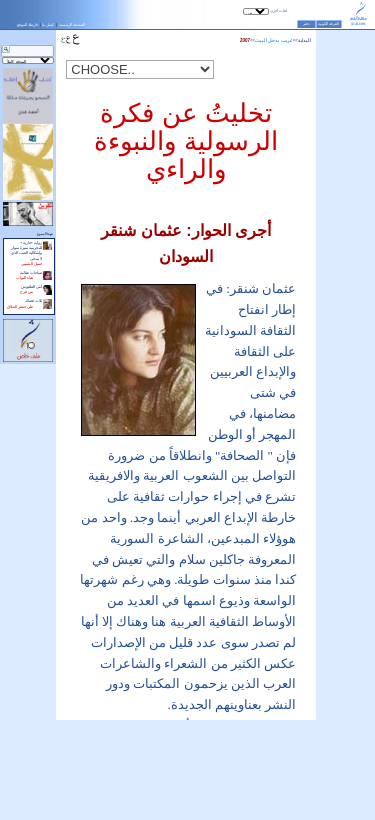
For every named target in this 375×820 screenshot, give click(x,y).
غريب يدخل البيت (274, 40)
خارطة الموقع (27, 24)
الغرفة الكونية (328, 24)
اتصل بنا (48, 24)
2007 (245, 40)
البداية (304, 40)
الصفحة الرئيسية (72, 24)
